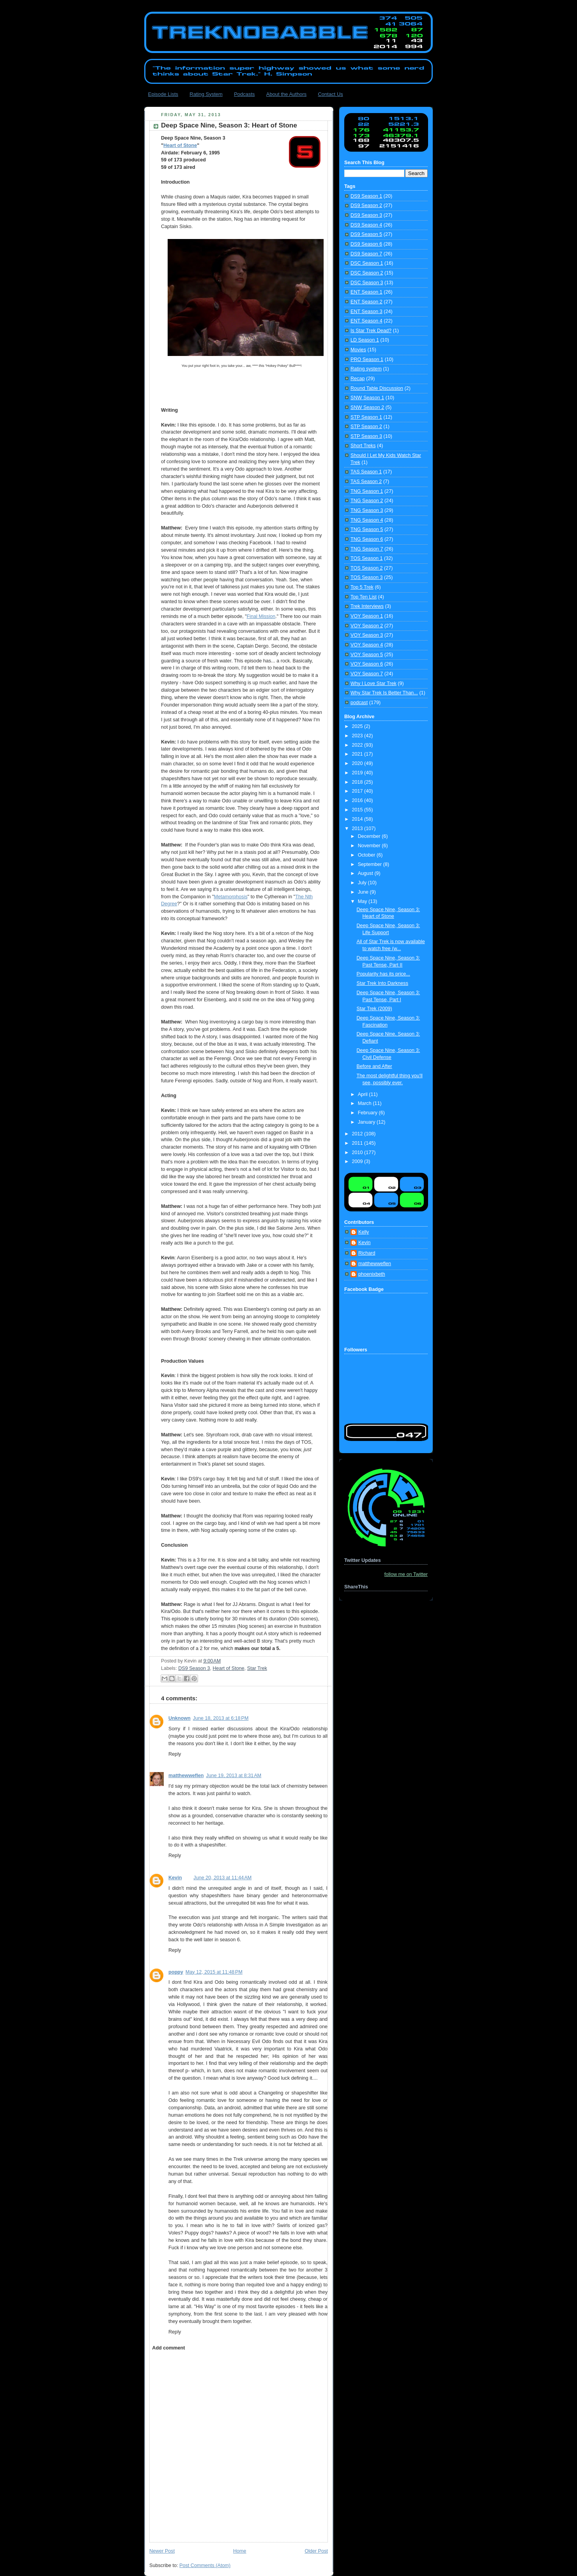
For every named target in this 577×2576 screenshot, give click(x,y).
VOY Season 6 (366, 664)
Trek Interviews (367, 606)
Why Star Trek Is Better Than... (384, 693)
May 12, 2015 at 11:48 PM (214, 1972)
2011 (358, 1143)
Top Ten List (363, 597)
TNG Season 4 (366, 520)
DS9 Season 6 (366, 244)
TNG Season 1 (366, 491)
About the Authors (286, 94)
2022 (358, 745)
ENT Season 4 (366, 321)
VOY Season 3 (366, 635)
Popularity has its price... (383, 974)
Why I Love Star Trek (373, 683)
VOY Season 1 (366, 616)
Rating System (206, 94)
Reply (174, 1754)
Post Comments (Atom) (204, 2565)
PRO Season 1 (366, 359)
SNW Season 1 (367, 397)
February (368, 1112)
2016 (358, 800)
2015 (358, 810)
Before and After (374, 1066)
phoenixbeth (371, 1274)
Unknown (179, 1718)
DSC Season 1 (366, 263)
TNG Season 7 (366, 549)
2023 (358, 735)
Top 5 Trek (361, 587)
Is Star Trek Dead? (370, 330)
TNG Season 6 (366, 539)
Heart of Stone (180, 145)
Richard (366, 1253)
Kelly (363, 1232)
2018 (358, 782)
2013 (358, 828)
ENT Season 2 (366, 302)
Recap (357, 378)
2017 (358, 791)
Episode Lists (163, 94)
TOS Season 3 (366, 577)
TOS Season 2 (366, 568)
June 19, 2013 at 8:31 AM (233, 1775)
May (363, 901)
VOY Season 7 (366, 673)
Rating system (366, 369)
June (364, 892)
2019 (358, 772)
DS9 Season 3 (194, 1668)
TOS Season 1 (366, 558)
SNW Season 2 (367, 407)
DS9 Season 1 (366, 196)
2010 (358, 1152)
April (363, 1094)
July (363, 882)
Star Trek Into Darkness (382, 983)
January (367, 1122)
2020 (358, 763)
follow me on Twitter (406, 1574)
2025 (358, 726)
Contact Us (330, 94)
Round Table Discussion (376, 388)
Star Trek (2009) (374, 1008)
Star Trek (257, 1668)
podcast (359, 702)
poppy (175, 1972)
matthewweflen (186, 1775)
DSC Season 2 (366, 273)
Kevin (175, 1877)
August (366, 873)
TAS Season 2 (366, 481)
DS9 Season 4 (366, 225)
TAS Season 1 (366, 471)
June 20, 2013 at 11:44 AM (222, 1877)
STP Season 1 (366, 417)
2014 (358, 819)
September (370, 864)
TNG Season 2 (366, 500)
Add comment (168, 2348)
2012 (358, 1134)
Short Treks (362, 445)
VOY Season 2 (366, 626)
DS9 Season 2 (366, 205)
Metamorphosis (231, 896)
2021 (358, 754)
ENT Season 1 (366, 292)
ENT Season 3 (366, 311)
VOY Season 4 (366, 645)
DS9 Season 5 (366, 234)
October (367, 855)
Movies (358, 349)
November (370, 845)
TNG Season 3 (366, 510)
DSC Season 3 (366, 282)
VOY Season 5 (366, 654)
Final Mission (261, 616)
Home (239, 2551)
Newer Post (162, 2551)
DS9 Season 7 (366, 254)
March (365, 1103)
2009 (358, 1161)
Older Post (316, 2551)
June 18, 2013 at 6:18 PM (221, 1718)
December (370, 836)
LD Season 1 (364, 340)
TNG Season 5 (366, 529)
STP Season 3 (366, 436)
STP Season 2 (366, 426)
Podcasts (244, 94)
